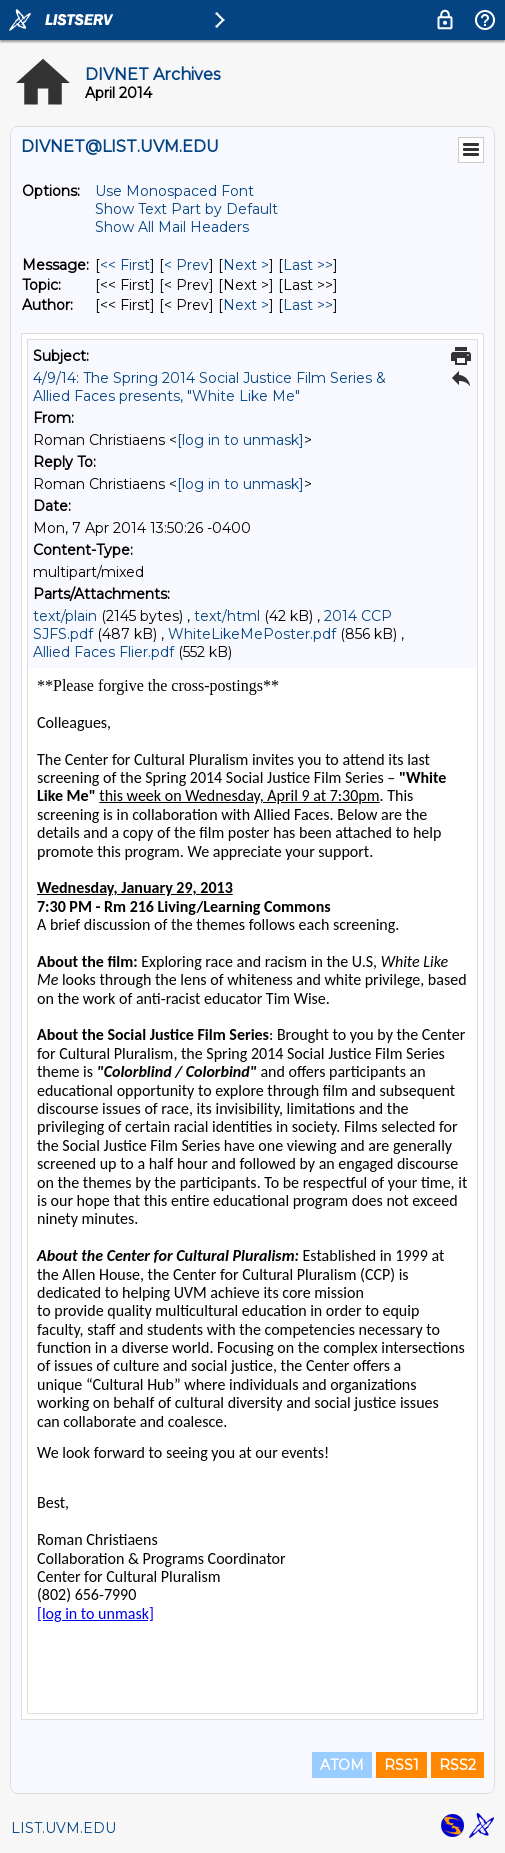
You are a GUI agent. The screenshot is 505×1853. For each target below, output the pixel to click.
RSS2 (457, 1765)
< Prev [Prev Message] (186, 265)
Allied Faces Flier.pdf (103, 652)
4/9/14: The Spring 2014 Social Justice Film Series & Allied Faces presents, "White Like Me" (209, 387)
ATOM (342, 1765)
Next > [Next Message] (246, 265)
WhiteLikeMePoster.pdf (252, 634)
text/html (227, 616)
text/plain (65, 616)
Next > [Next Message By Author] (246, 305)
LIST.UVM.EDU (63, 1828)
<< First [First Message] (125, 265)
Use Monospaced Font (174, 191)
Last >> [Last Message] (308, 265)
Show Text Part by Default (186, 209)
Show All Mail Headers (172, 227)
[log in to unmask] (240, 440)
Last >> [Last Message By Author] (308, 305)
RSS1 (401, 1765)
